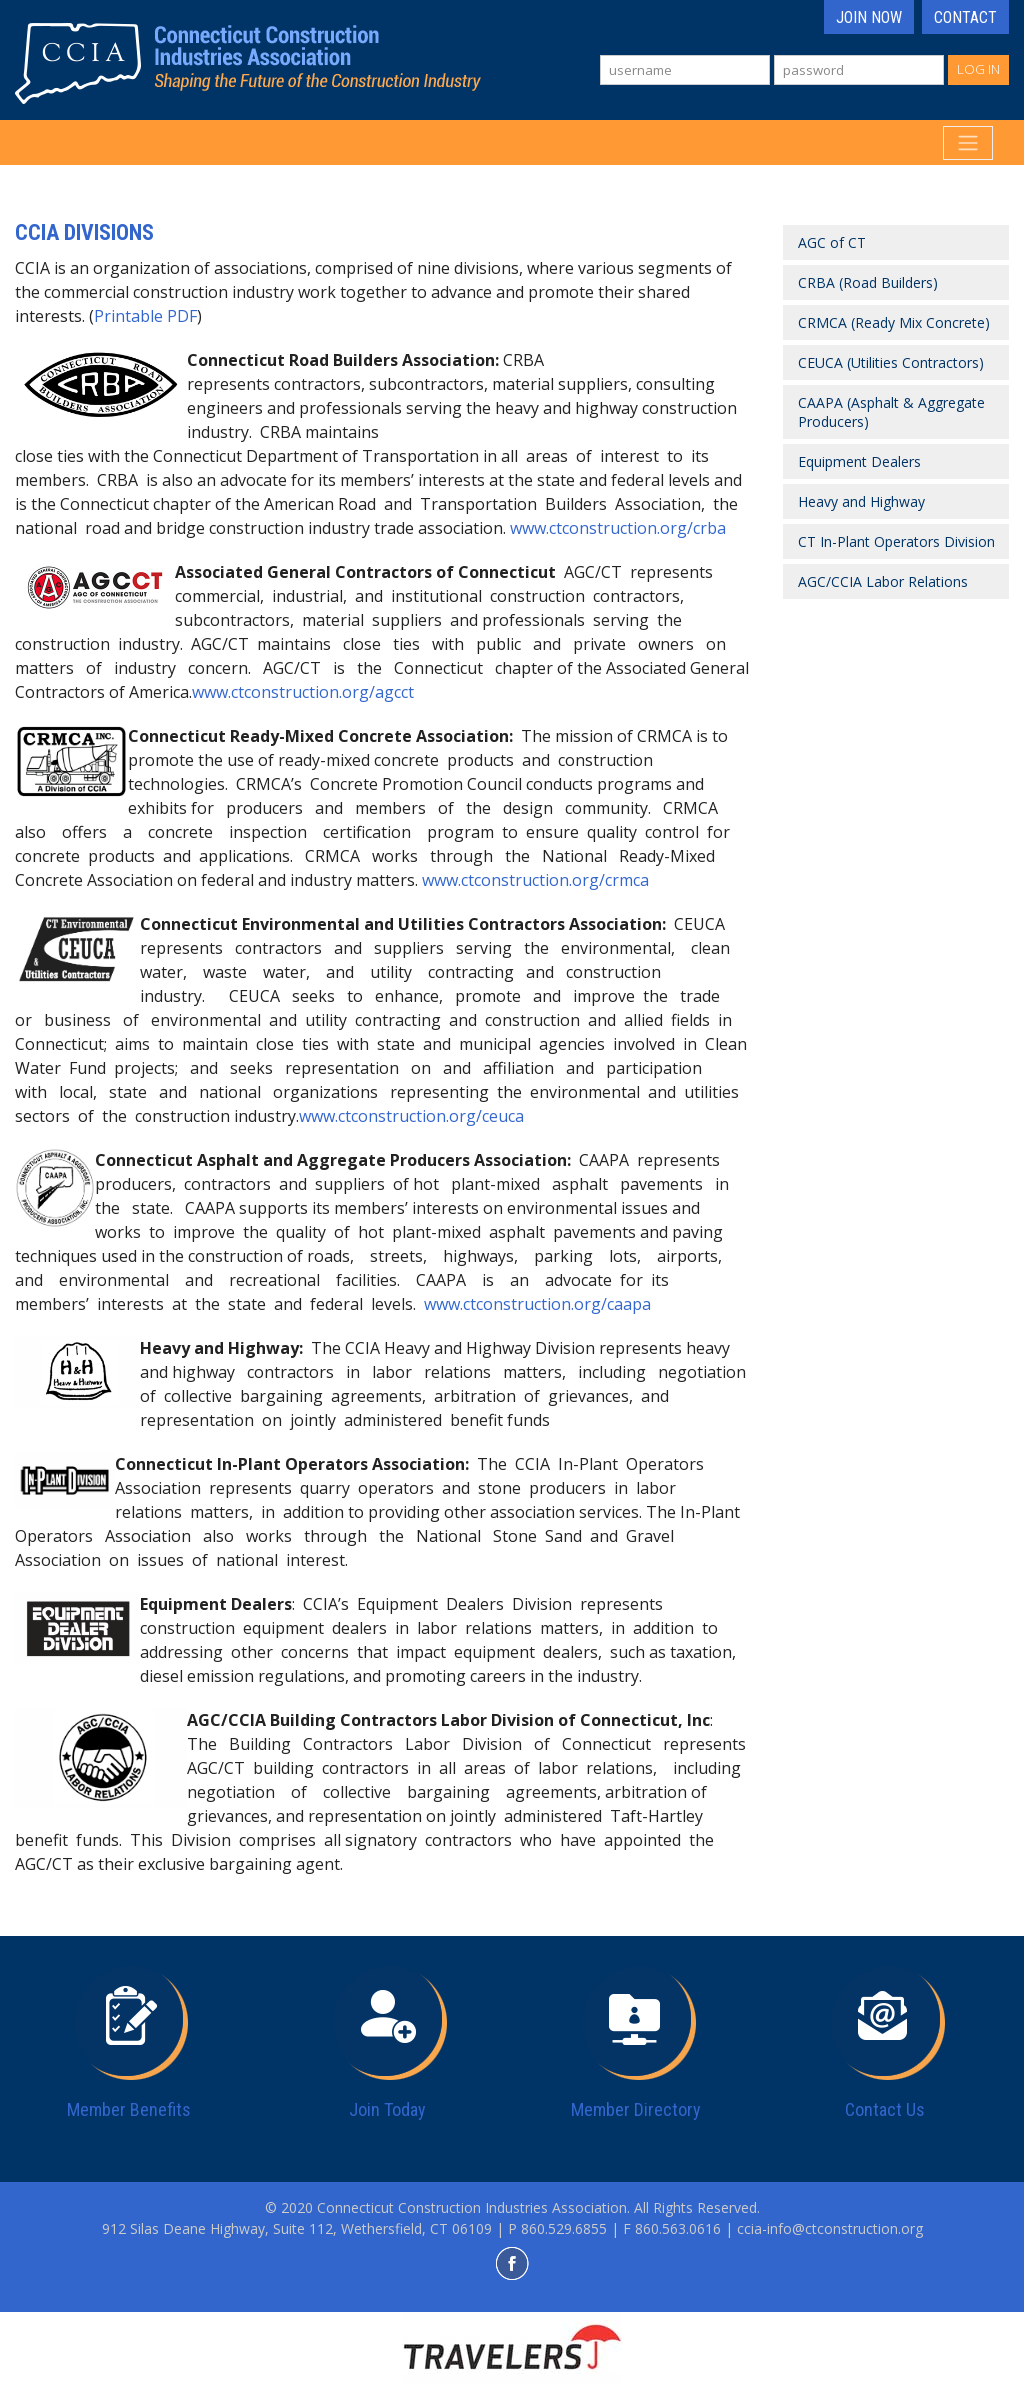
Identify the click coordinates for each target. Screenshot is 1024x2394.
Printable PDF (145, 316)
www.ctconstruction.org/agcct (303, 692)
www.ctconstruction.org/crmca (535, 880)
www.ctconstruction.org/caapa (537, 1304)
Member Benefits (129, 2109)
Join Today (387, 2109)
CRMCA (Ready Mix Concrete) (894, 322)
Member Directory (636, 2109)
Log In (978, 69)
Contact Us (885, 2109)
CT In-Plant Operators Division (896, 541)
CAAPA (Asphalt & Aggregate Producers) (891, 412)
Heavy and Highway (861, 501)
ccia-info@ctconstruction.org (830, 2228)
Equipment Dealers (859, 461)
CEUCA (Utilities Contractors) (891, 362)
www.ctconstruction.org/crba (618, 528)
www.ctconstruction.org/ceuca (411, 1116)
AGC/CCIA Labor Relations (883, 581)
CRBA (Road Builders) (868, 282)
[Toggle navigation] (968, 143)
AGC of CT (832, 242)
